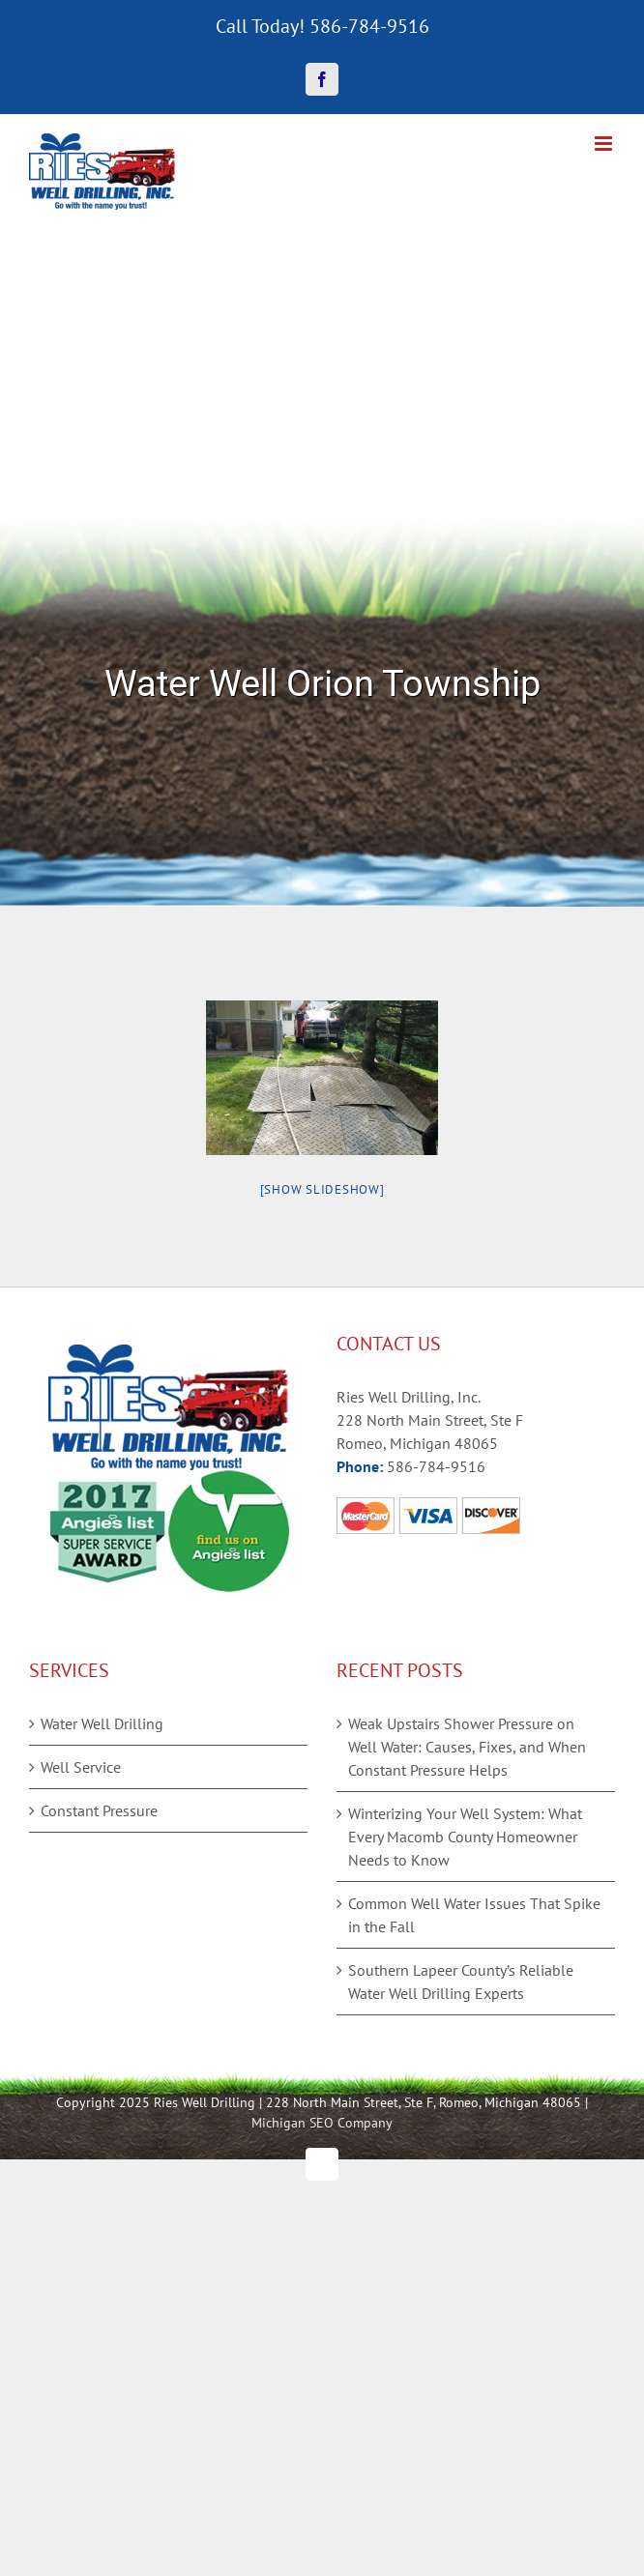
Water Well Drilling (102, 1723)
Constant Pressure (99, 1810)
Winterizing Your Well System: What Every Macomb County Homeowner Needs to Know (465, 1836)
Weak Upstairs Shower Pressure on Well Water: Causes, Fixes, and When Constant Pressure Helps (467, 1747)
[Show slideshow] (322, 1189)
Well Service (81, 1767)
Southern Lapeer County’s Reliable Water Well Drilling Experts (460, 1981)
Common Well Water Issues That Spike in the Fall (474, 1915)
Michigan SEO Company (322, 2122)
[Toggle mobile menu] (605, 143)
